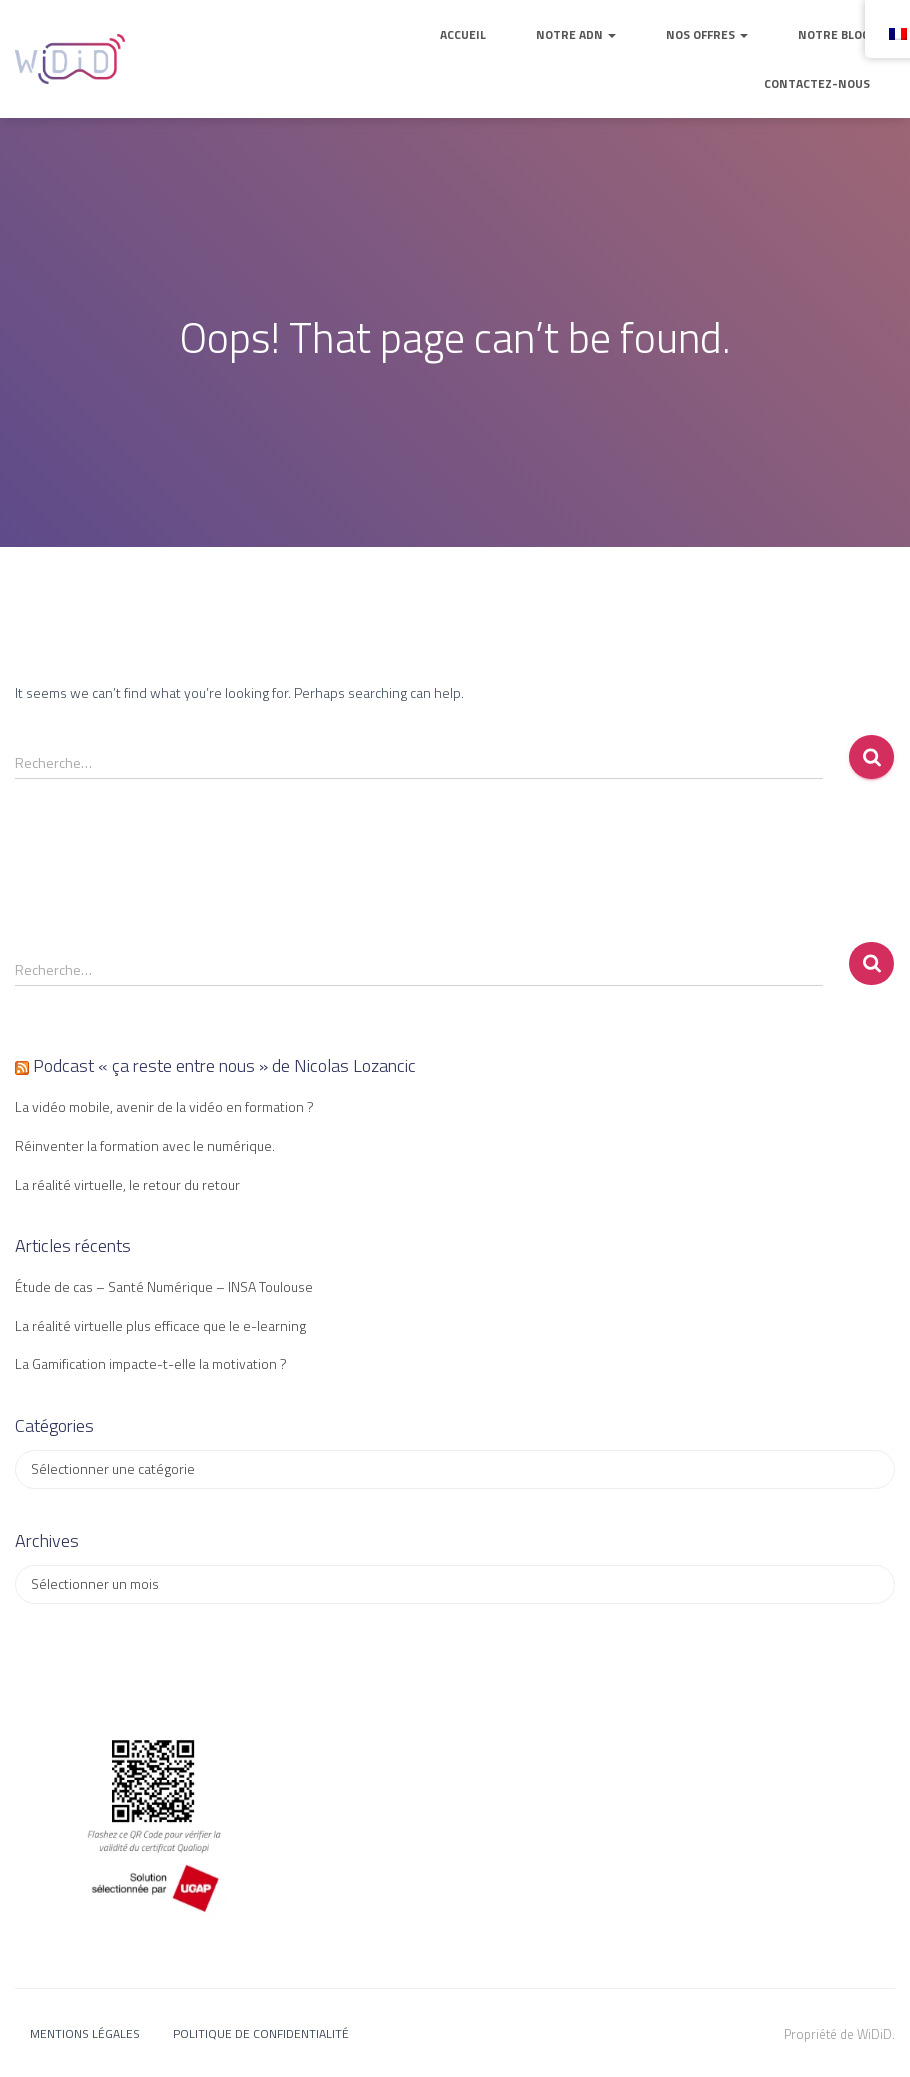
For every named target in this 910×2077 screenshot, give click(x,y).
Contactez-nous (817, 83)
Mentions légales (85, 2033)
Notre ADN (576, 34)
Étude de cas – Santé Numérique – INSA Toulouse (164, 1286)
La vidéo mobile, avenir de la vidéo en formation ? (164, 1106)
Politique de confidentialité (261, 2033)
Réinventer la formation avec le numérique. (145, 1145)
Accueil (463, 34)
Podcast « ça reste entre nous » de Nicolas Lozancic (224, 1065)
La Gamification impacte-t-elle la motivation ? (151, 1363)
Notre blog (834, 34)
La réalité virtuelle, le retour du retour (127, 1184)
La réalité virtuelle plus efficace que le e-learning (160, 1325)
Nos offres (707, 34)
